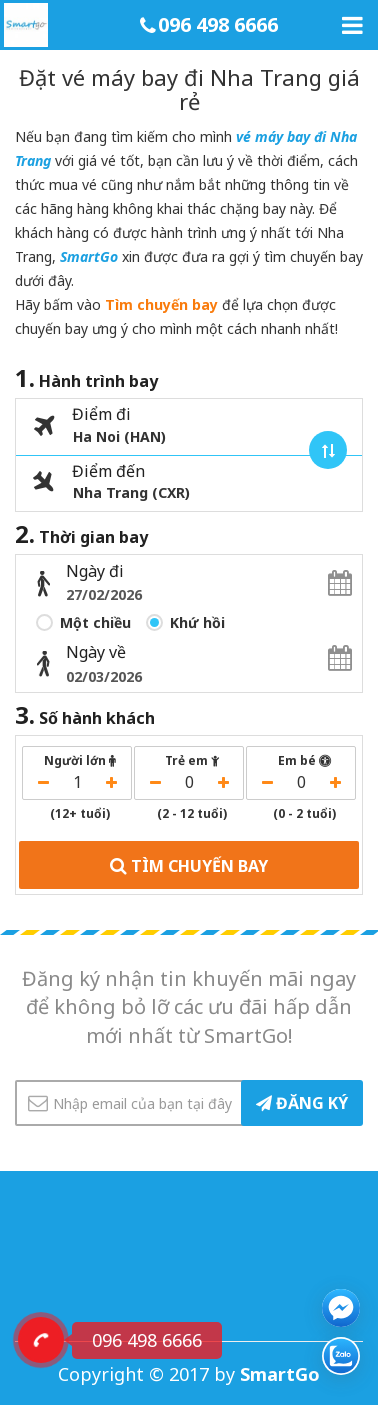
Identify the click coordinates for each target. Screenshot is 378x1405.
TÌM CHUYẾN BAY (189, 864)
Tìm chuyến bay (161, 304)
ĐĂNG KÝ (302, 1103)
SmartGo (89, 256)
